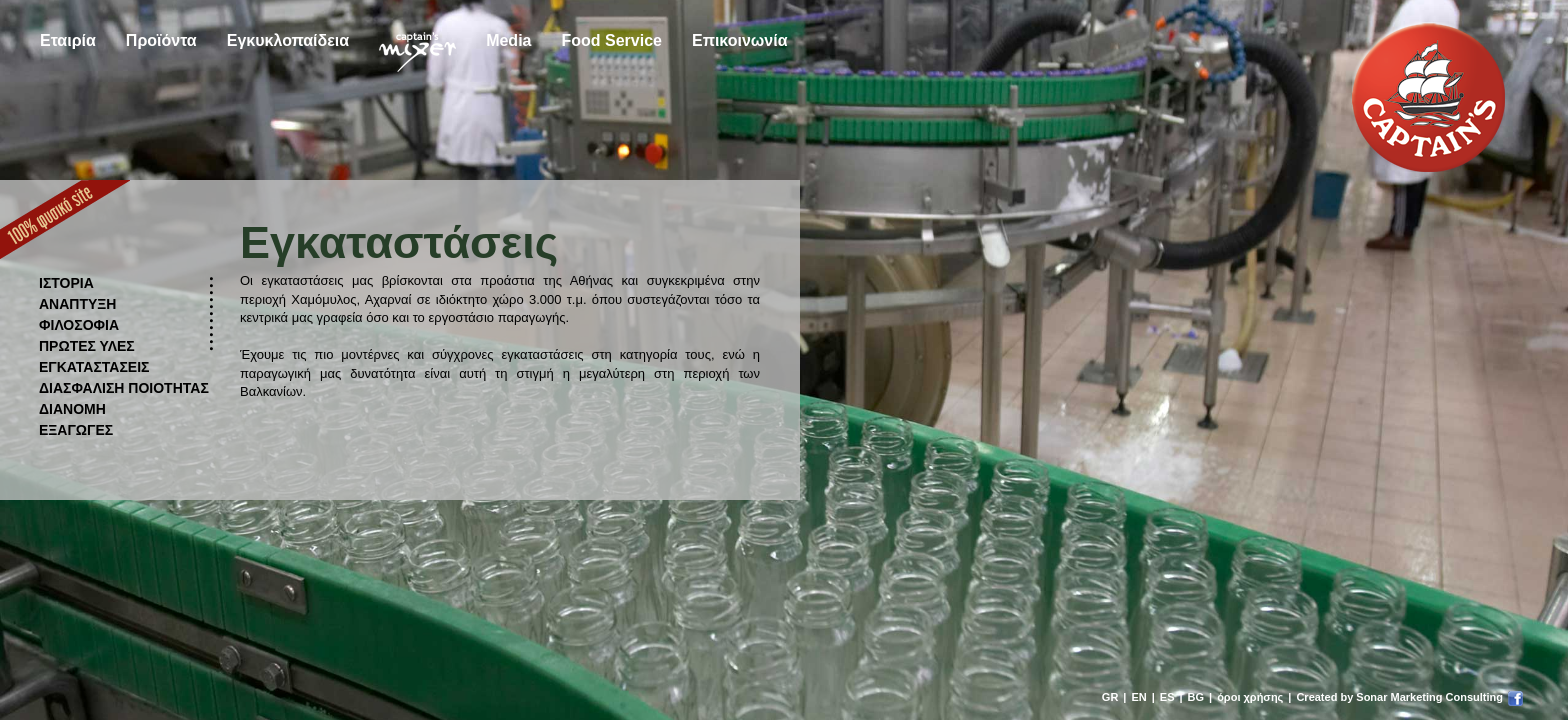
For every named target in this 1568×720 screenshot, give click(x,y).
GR (1110, 697)
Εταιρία (68, 40)
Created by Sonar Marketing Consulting (1399, 697)
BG (1196, 697)
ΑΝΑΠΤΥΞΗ (77, 304)
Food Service (611, 40)
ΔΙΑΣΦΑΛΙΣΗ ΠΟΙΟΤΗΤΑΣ (124, 388)
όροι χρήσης (1250, 697)
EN (1138, 697)
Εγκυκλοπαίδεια (288, 40)
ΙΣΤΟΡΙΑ (66, 283)
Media (508, 40)
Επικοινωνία (740, 40)
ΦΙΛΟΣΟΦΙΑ (79, 325)
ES (1167, 697)
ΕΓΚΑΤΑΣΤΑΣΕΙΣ (94, 367)
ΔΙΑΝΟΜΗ (72, 409)
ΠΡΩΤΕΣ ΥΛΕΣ (87, 346)
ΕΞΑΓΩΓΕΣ (76, 430)
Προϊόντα (161, 40)
